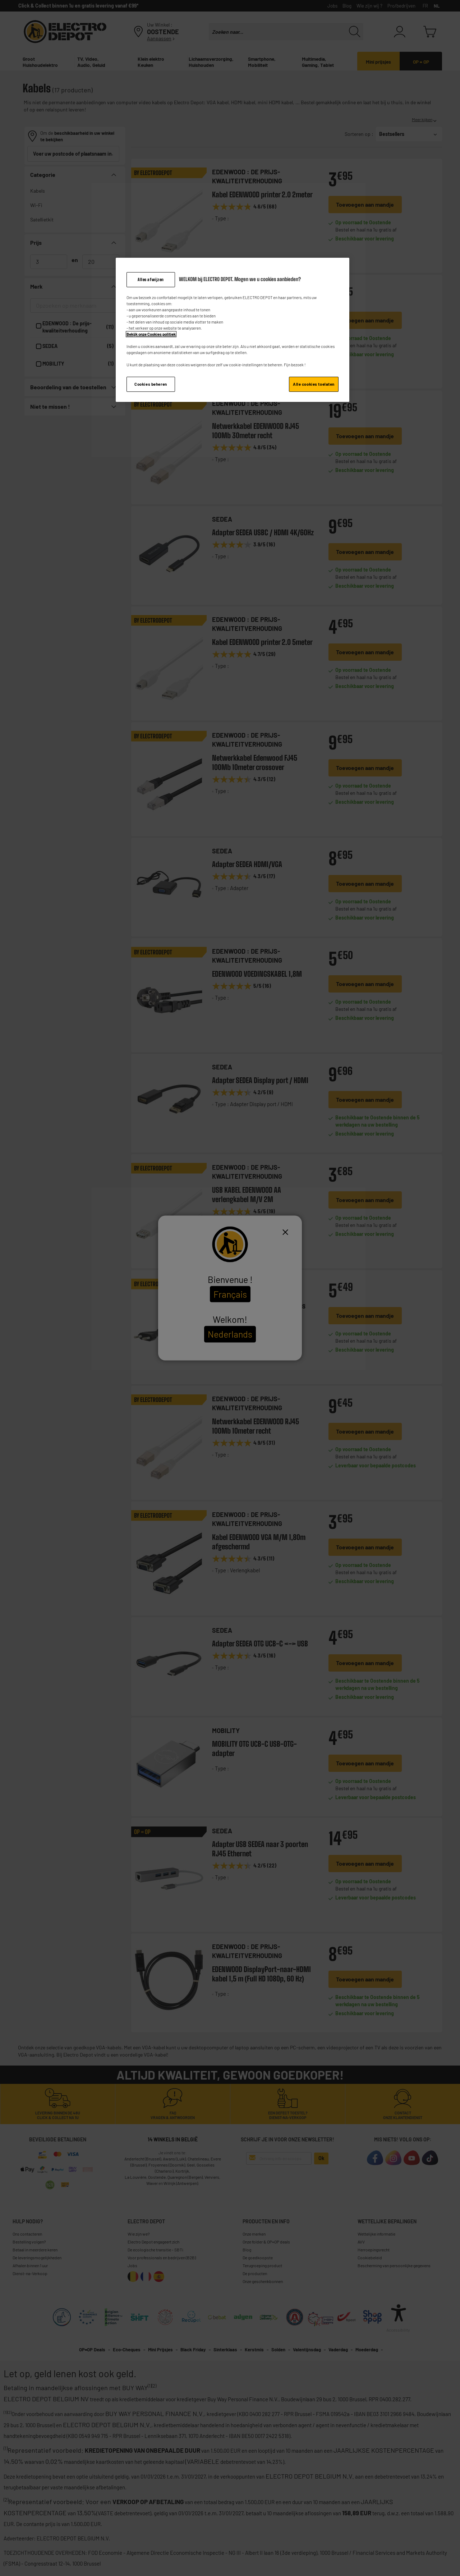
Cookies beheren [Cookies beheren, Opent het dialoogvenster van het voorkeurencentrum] (150, 384)
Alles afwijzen (151, 279)
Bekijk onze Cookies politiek (151, 334)
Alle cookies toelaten (314, 384)
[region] (232, 330)
